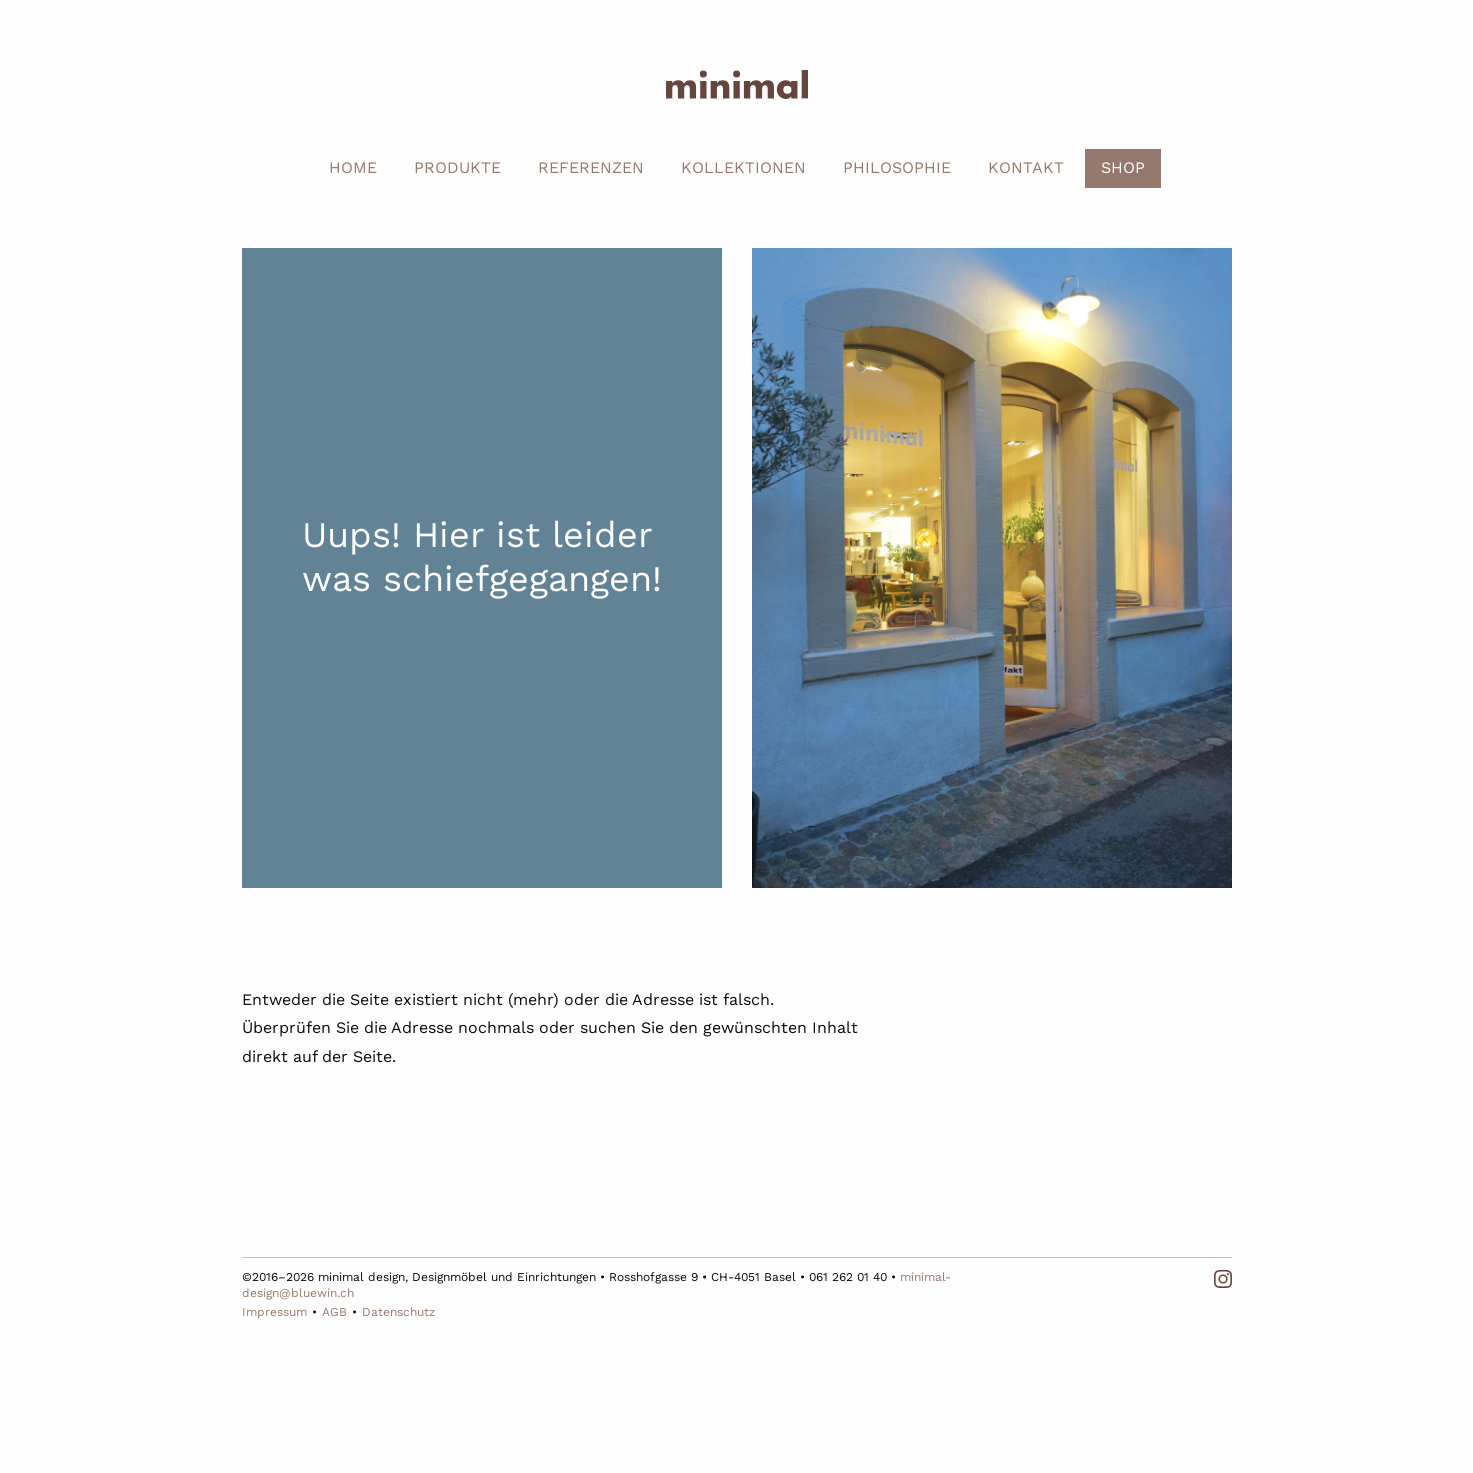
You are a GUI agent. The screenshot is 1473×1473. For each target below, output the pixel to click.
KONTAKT (1026, 167)
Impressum (274, 1312)
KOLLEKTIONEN (743, 167)
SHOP (1123, 167)
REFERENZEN (591, 167)
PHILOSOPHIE (897, 167)
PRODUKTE (457, 167)
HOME (353, 167)
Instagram (1223, 1279)
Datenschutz (398, 1312)
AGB (334, 1312)
